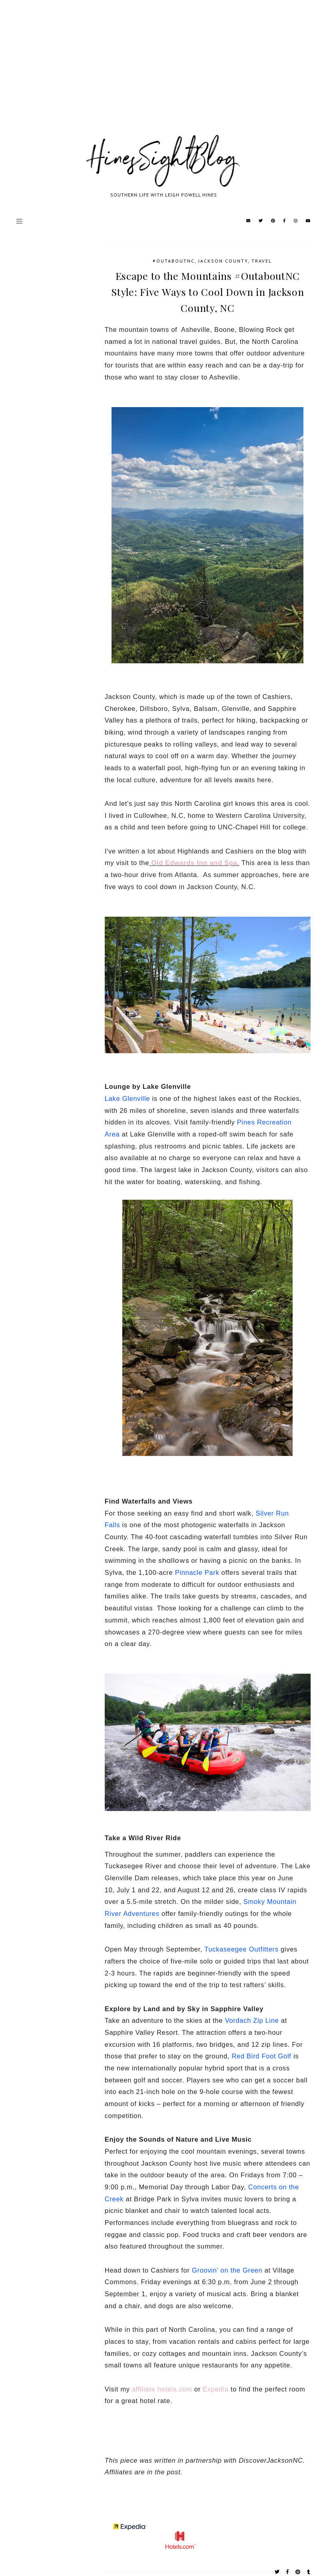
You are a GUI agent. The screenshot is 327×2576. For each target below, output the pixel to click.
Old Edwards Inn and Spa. (195, 862)
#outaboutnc (174, 261)
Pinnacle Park (197, 1572)
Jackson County (223, 261)
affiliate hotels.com (162, 2389)
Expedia (216, 2389)
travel (261, 261)
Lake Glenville (127, 1098)
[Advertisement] (163, 76)
